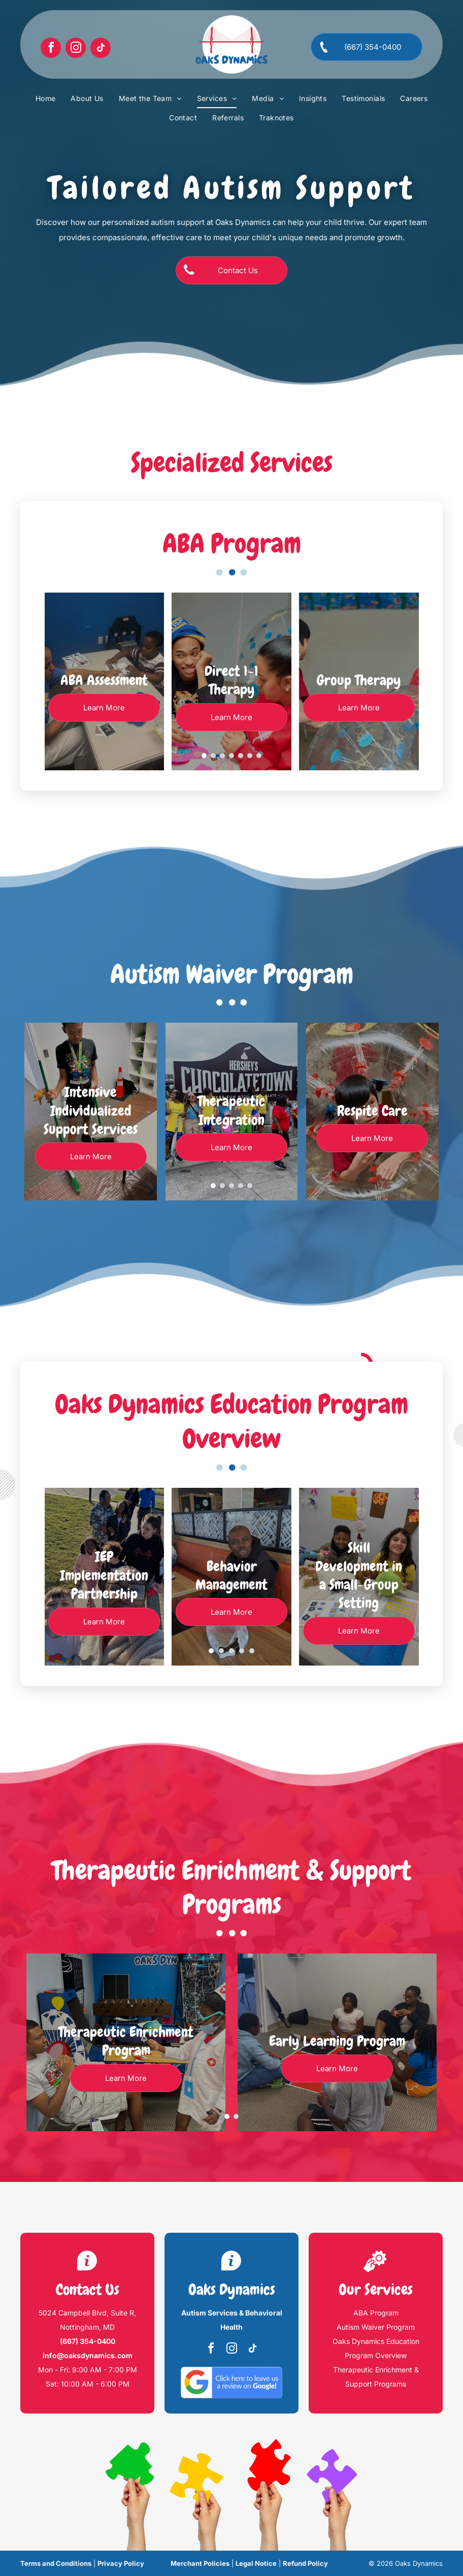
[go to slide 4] (231, 755)
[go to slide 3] (222, 755)
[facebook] (51, 49)
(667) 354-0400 (87, 2341)
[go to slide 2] (213, 755)
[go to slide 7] (258, 755)
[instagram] (75, 49)
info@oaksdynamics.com (88, 2355)
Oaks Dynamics (231, 2289)
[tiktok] (100, 49)
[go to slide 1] (204, 755)
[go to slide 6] (249, 755)
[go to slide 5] (240, 755)
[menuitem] (45, 98)
